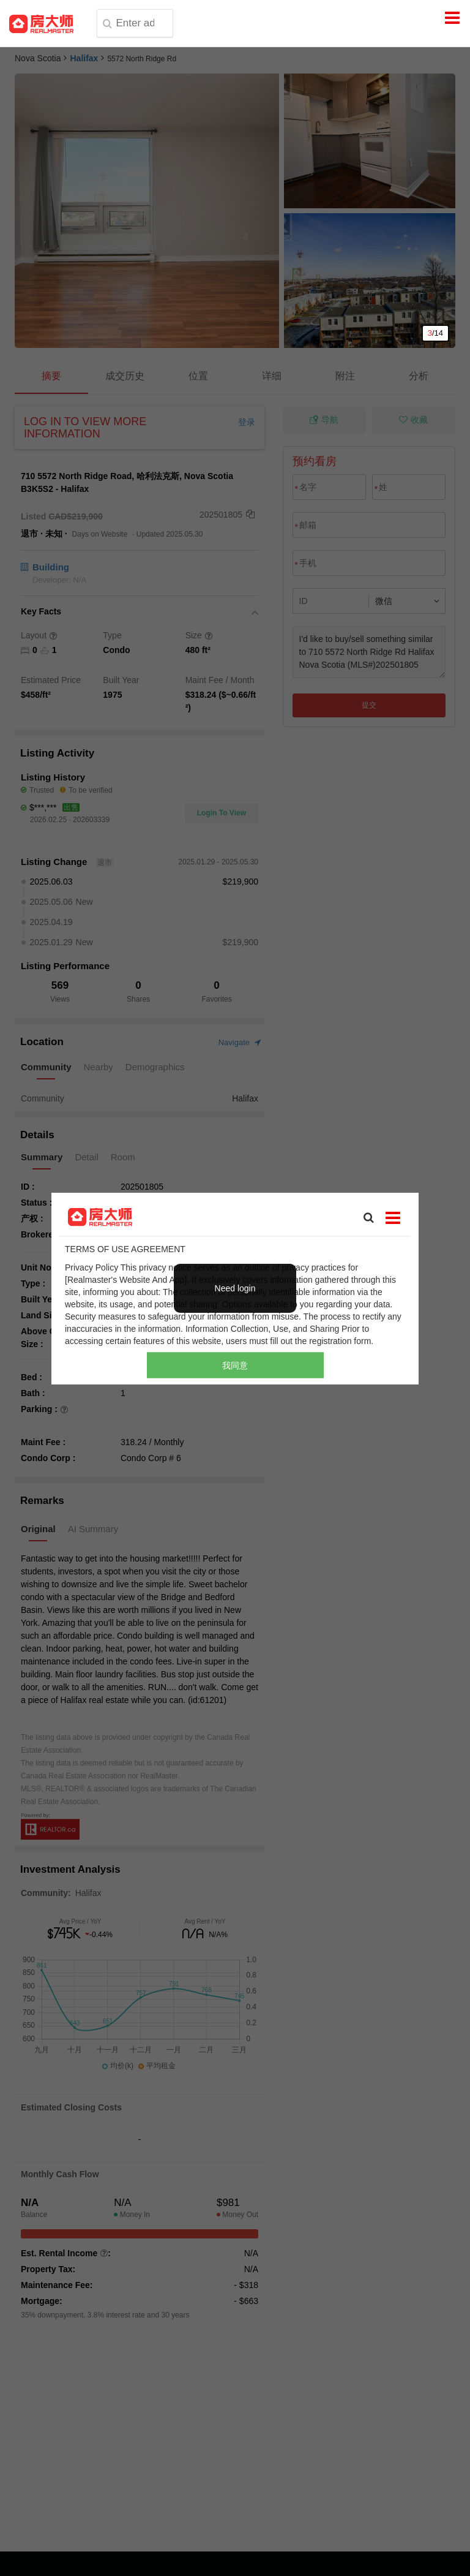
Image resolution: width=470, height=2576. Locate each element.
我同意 (235, 1365)
